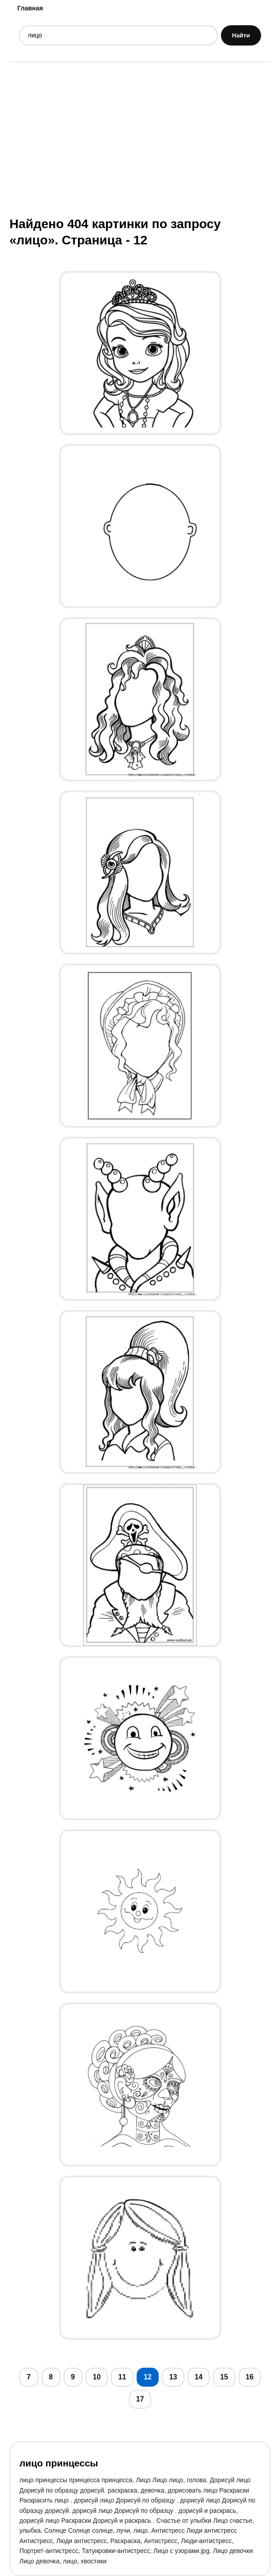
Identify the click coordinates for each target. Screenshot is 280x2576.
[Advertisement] (140, 138)
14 (199, 2377)
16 (250, 2377)
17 (140, 2399)
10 (97, 2377)
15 (224, 2377)
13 (173, 2377)
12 (148, 2377)
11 (122, 2377)
